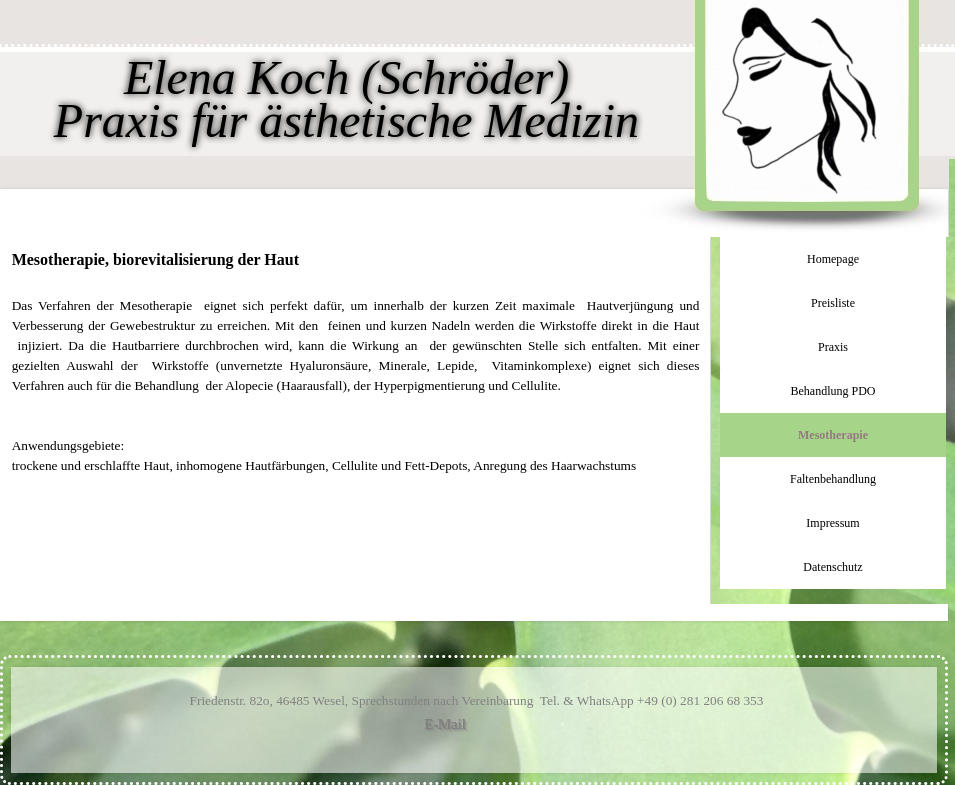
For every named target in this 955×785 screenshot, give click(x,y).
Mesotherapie (833, 435)
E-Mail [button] (445, 724)
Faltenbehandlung (833, 479)
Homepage (833, 259)
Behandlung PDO (833, 391)
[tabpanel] (356, 362)
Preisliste (833, 303)
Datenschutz (832, 567)
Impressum (832, 523)
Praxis (833, 347)
